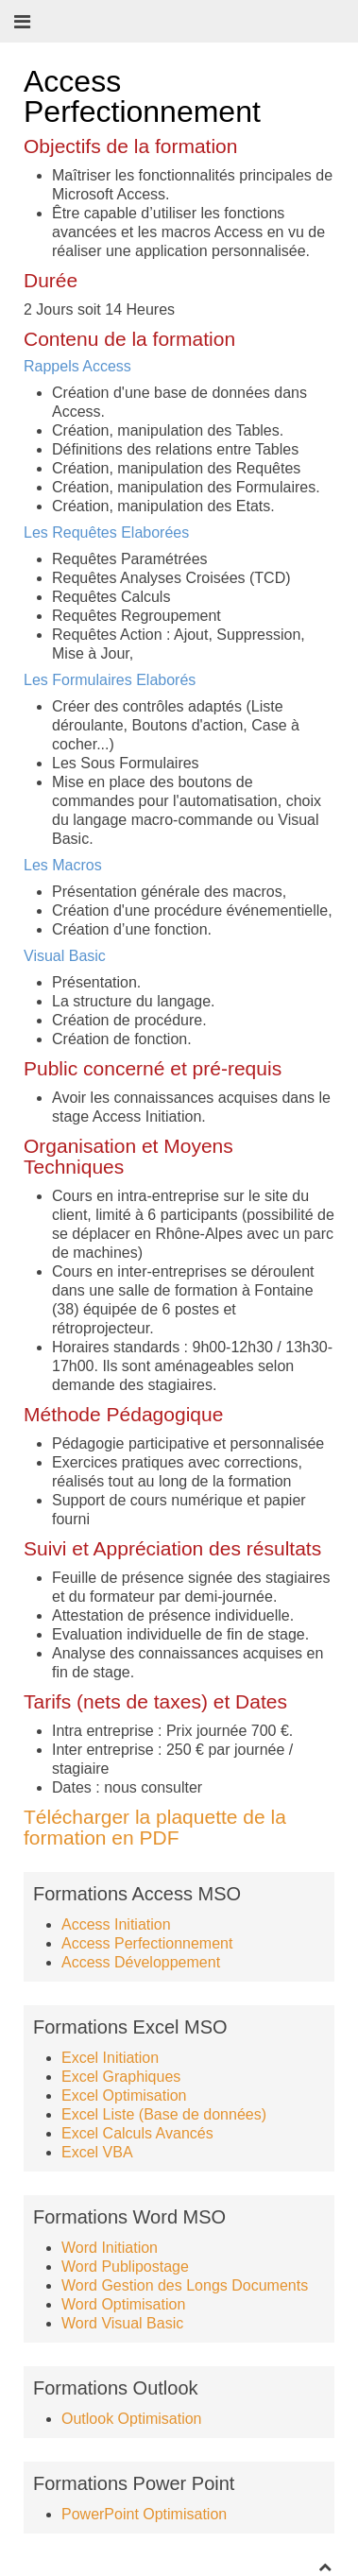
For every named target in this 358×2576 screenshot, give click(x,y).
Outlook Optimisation (131, 2419)
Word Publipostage (125, 2266)
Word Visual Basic (122, 2323)
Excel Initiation (110, 2058)
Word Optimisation (123, 2304)
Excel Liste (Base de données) (163, 2114)
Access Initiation (116, 1924)
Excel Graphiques (120, 2077)
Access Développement (140, 1962)
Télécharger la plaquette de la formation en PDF (155, 1827)
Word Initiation (109, 2248)
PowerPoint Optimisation (144, 2514)
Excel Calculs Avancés (137, 2133)
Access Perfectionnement (146, 1943)
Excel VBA (97, 2152)
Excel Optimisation (124, 2095)
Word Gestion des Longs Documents (184, 2285)
